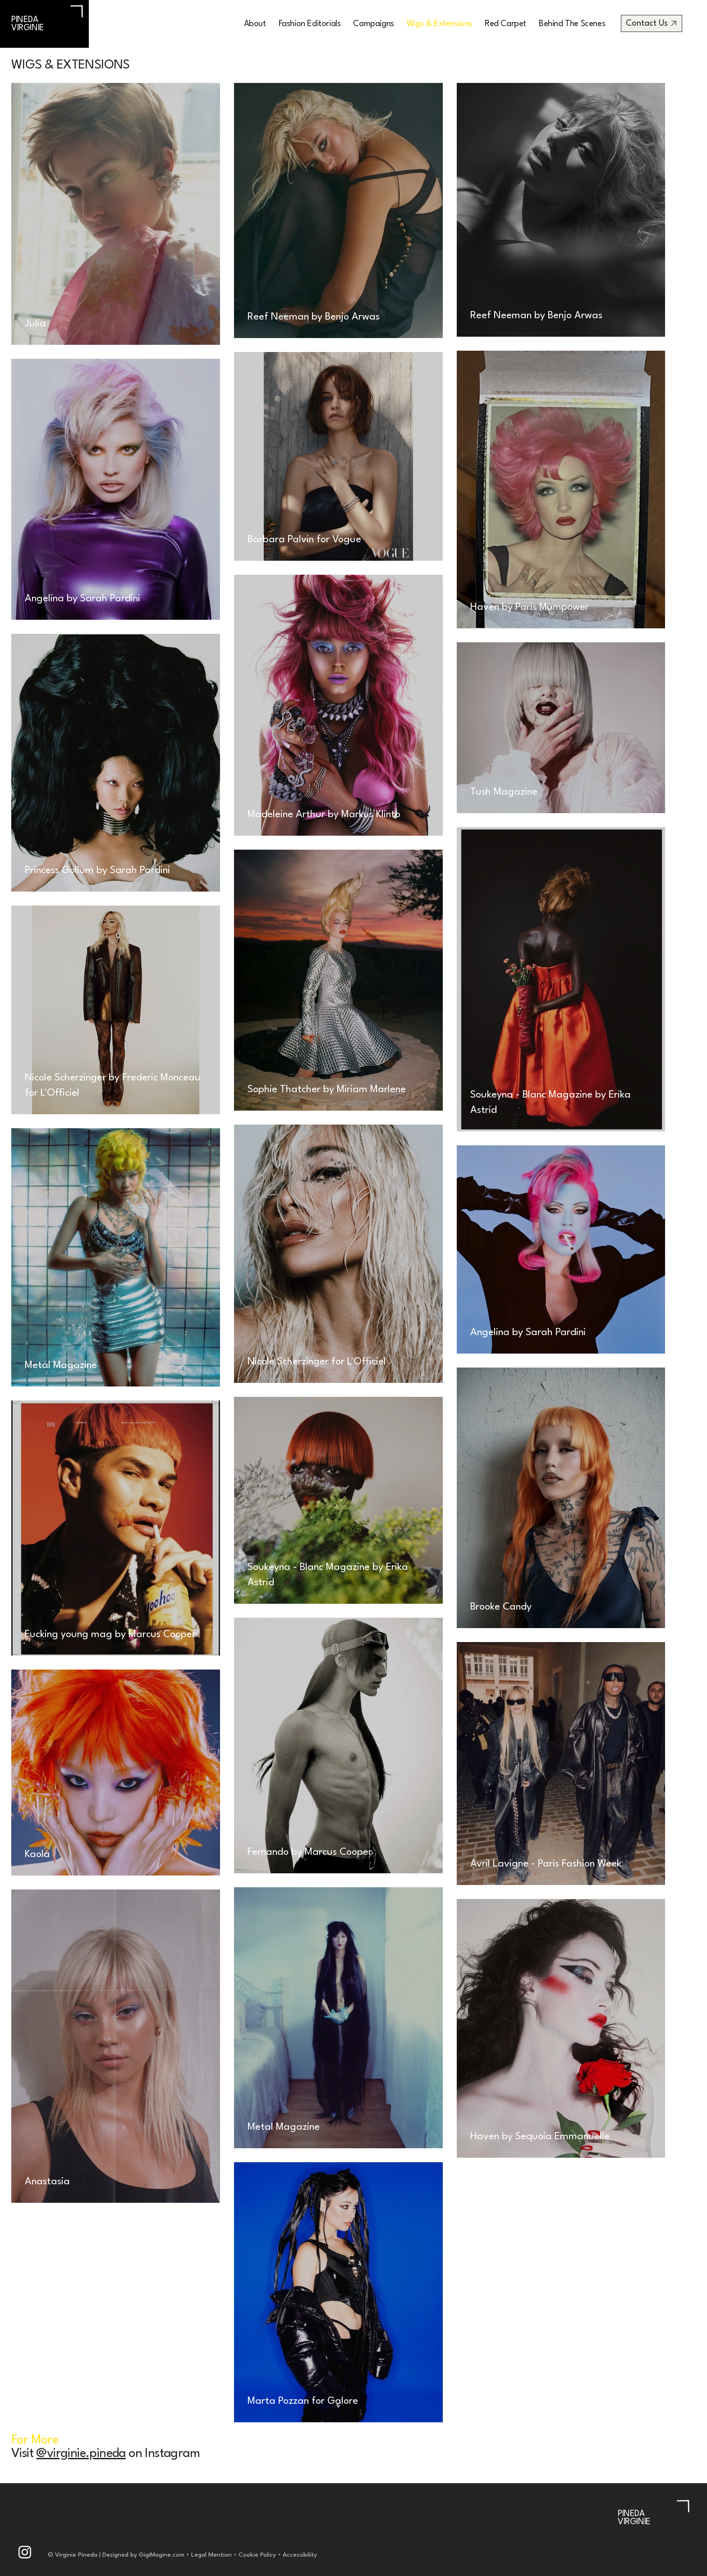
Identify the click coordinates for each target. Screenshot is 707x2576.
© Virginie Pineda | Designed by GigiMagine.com (116, 2555)
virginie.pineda (86, 2454)
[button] (309, 23)
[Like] (24, 2551)
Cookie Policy (257, 2555)
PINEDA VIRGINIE (27, 24)
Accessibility (301, 2555)
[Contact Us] (652, 23)
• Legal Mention (208, 2555)
